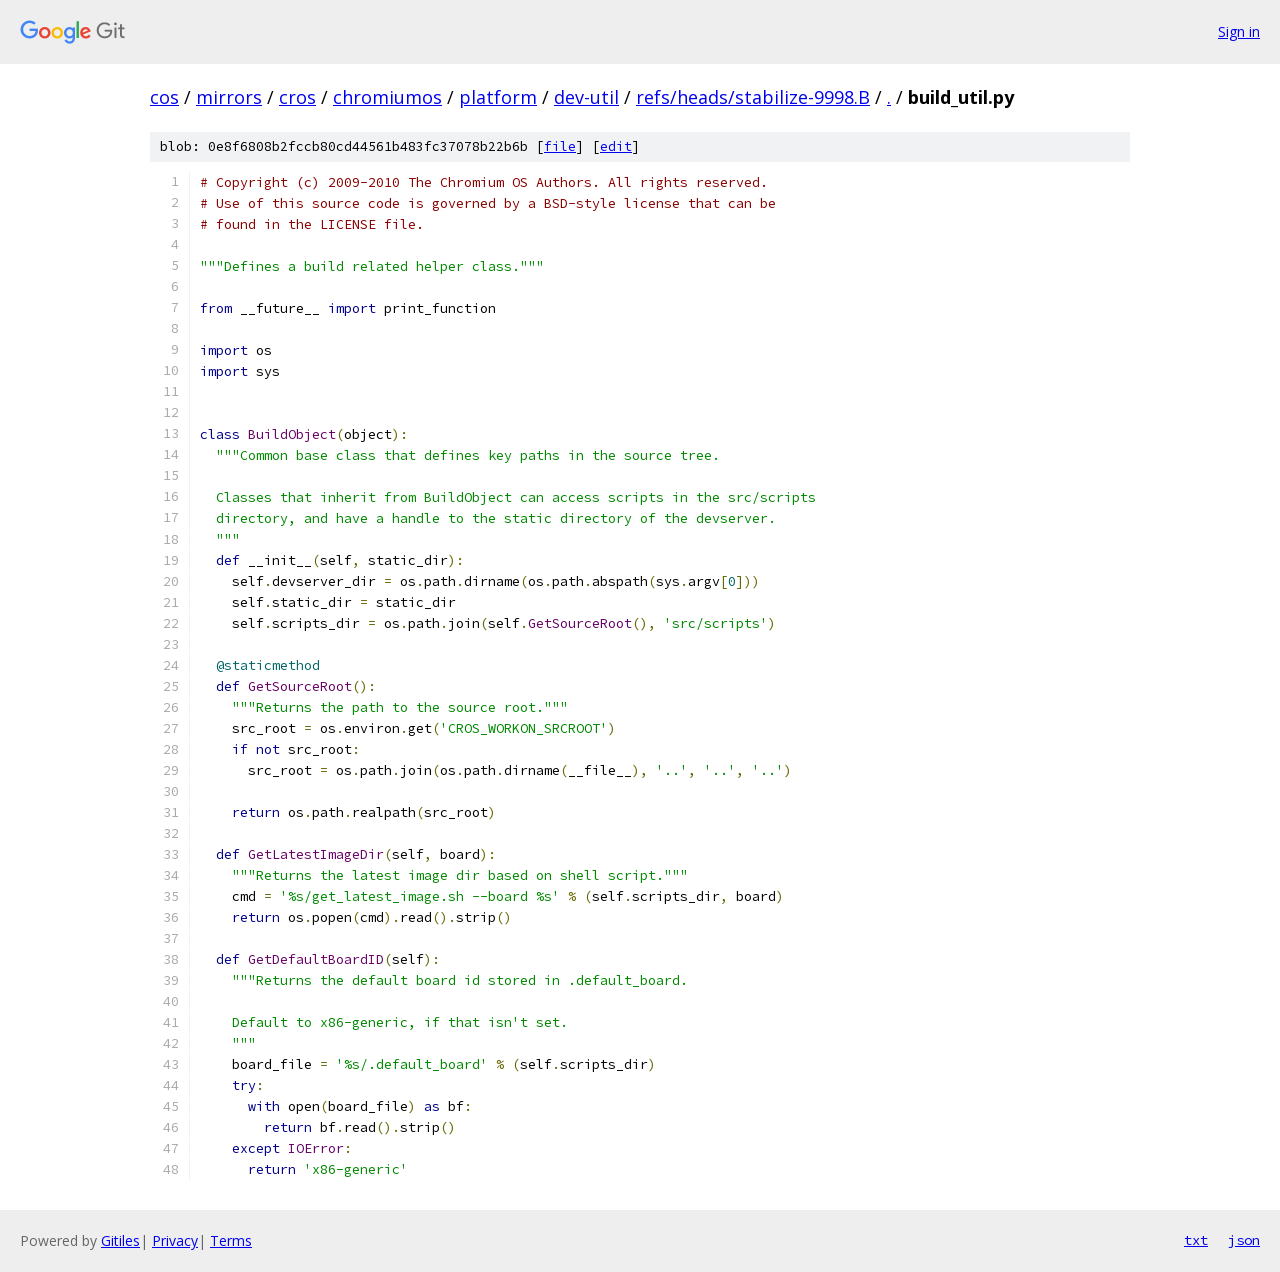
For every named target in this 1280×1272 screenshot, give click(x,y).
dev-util (586, 97)
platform (498, 97)
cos (164, 97)
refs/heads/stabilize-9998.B (753, 97)
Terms (231, 1240)
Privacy (175, 1240)
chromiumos (387, 97)
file (560, 146)
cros (297, 97)
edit (616, 146)
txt (1196, 1240)
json (1244, 1240)
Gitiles (120, 1240)
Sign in (1239, 31)
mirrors (229, 97)
